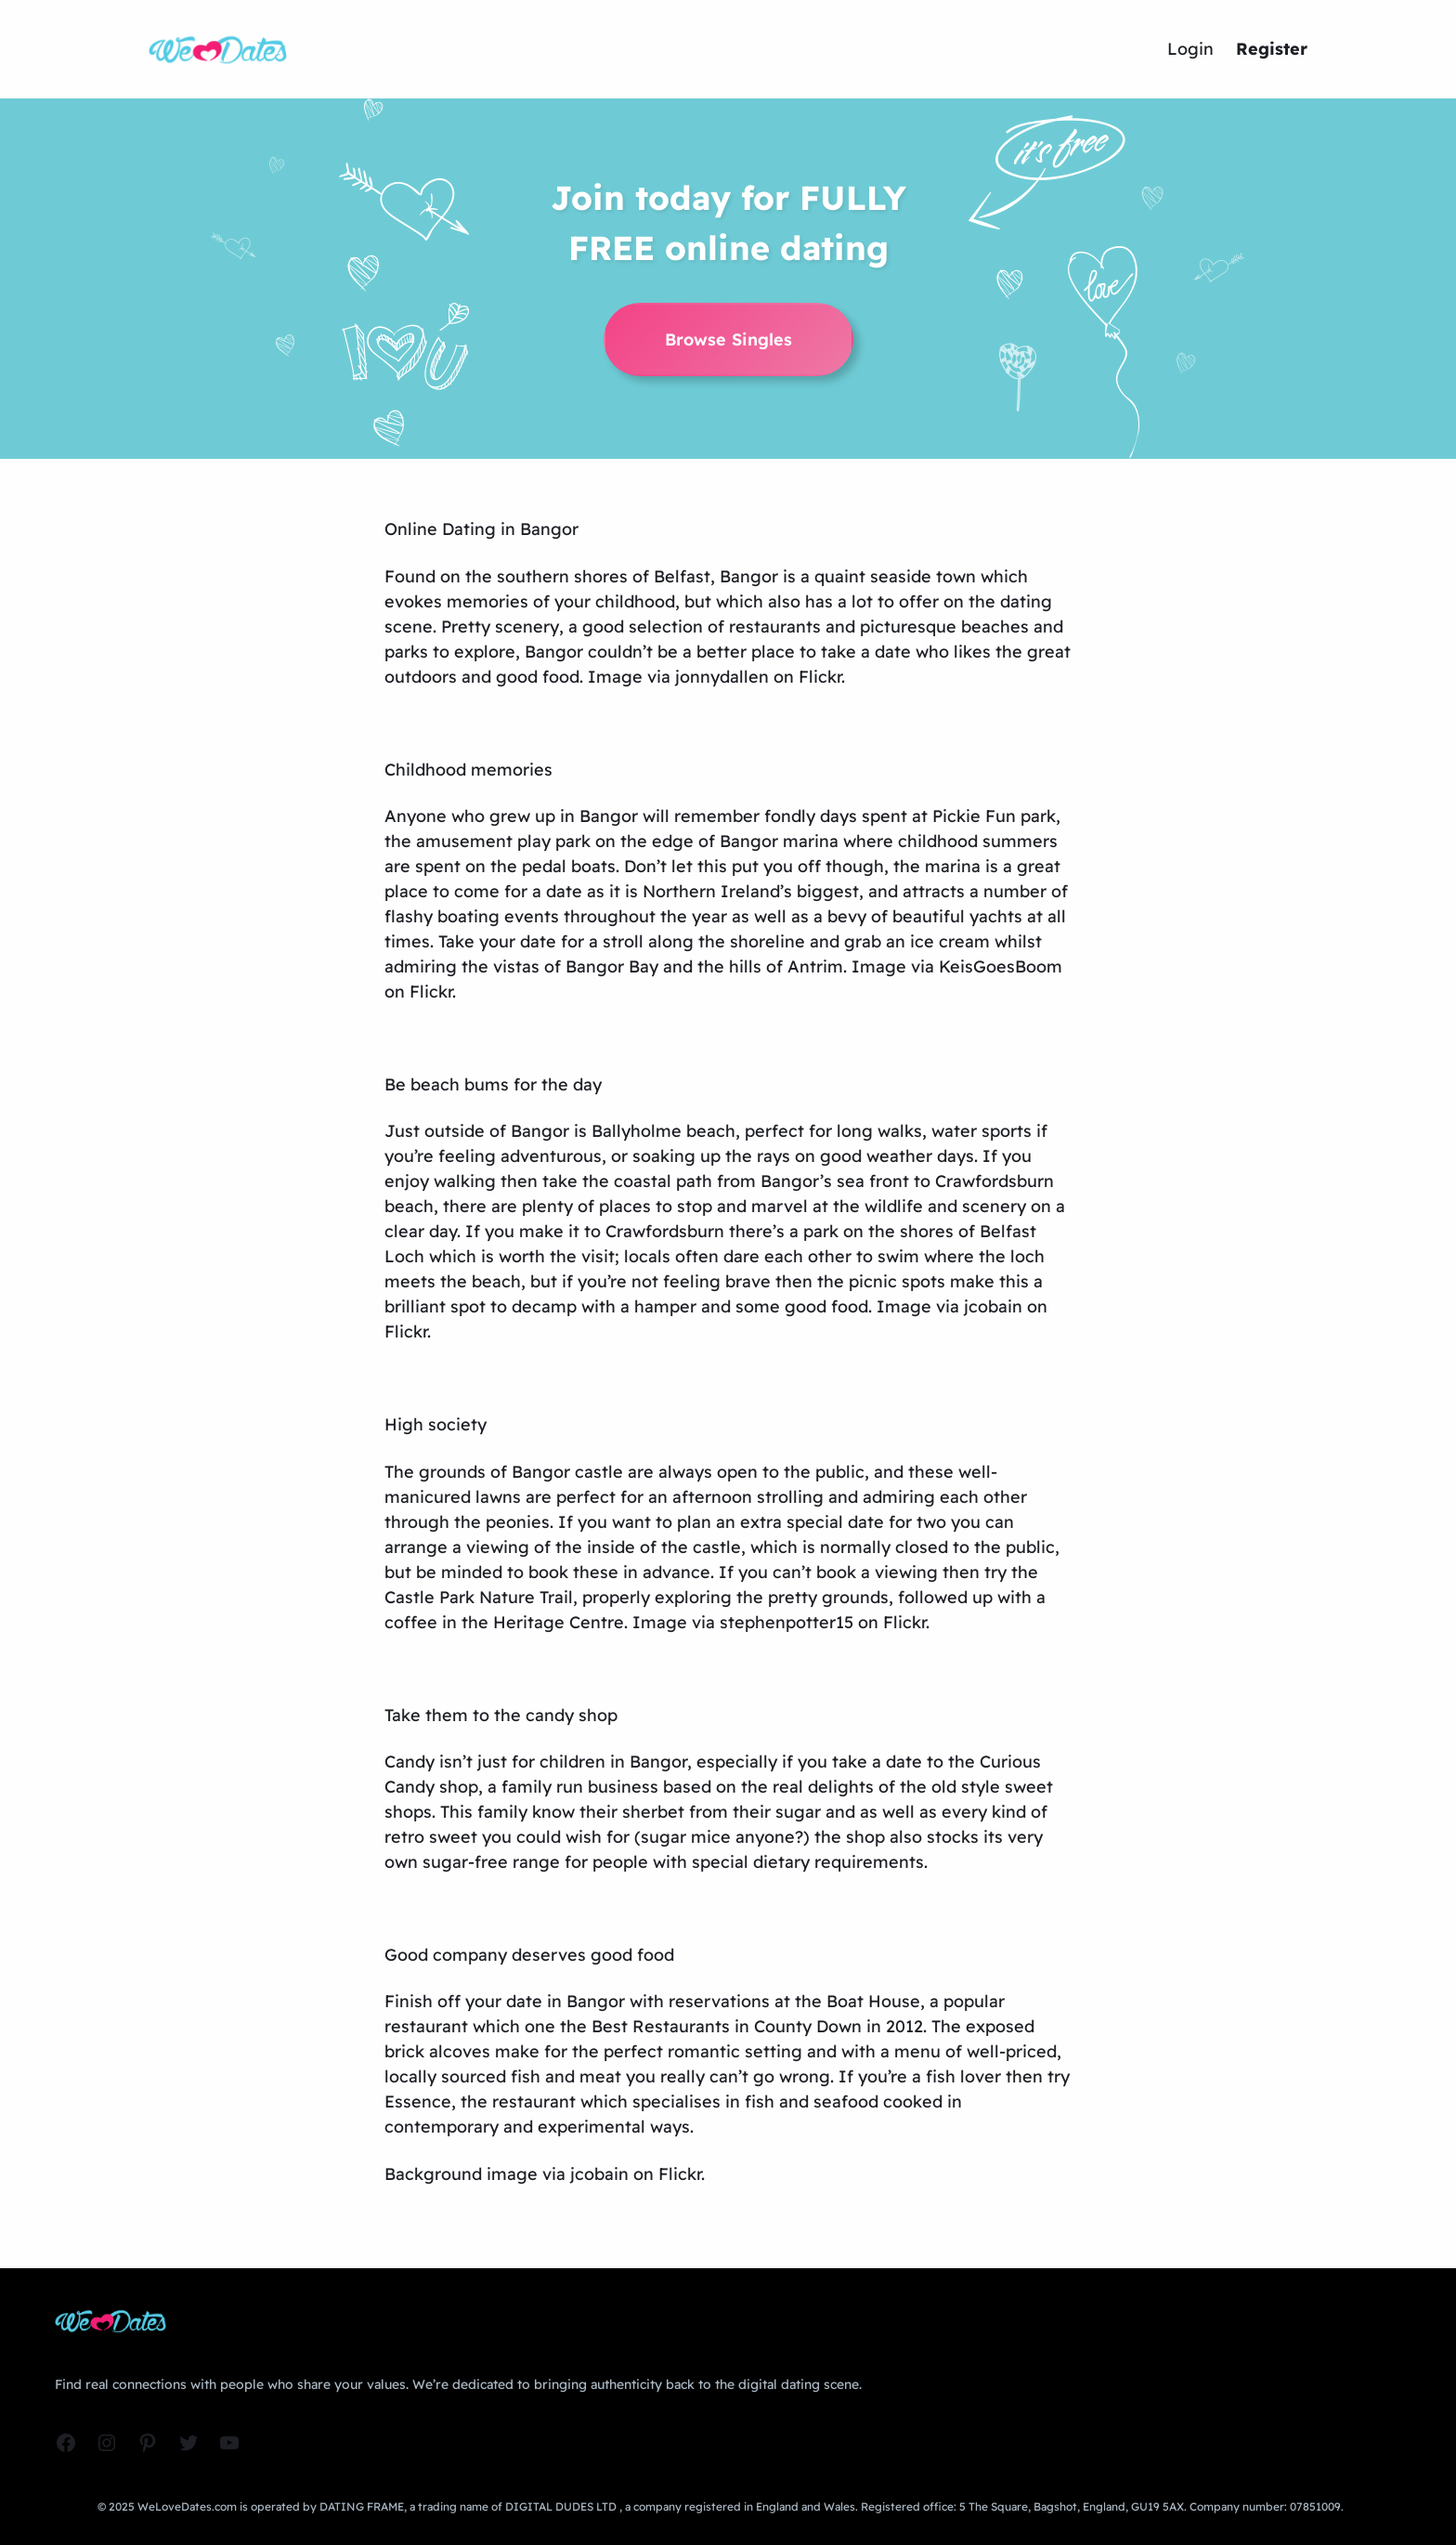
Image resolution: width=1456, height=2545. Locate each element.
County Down (808, 2026)
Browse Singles (728, 339)
